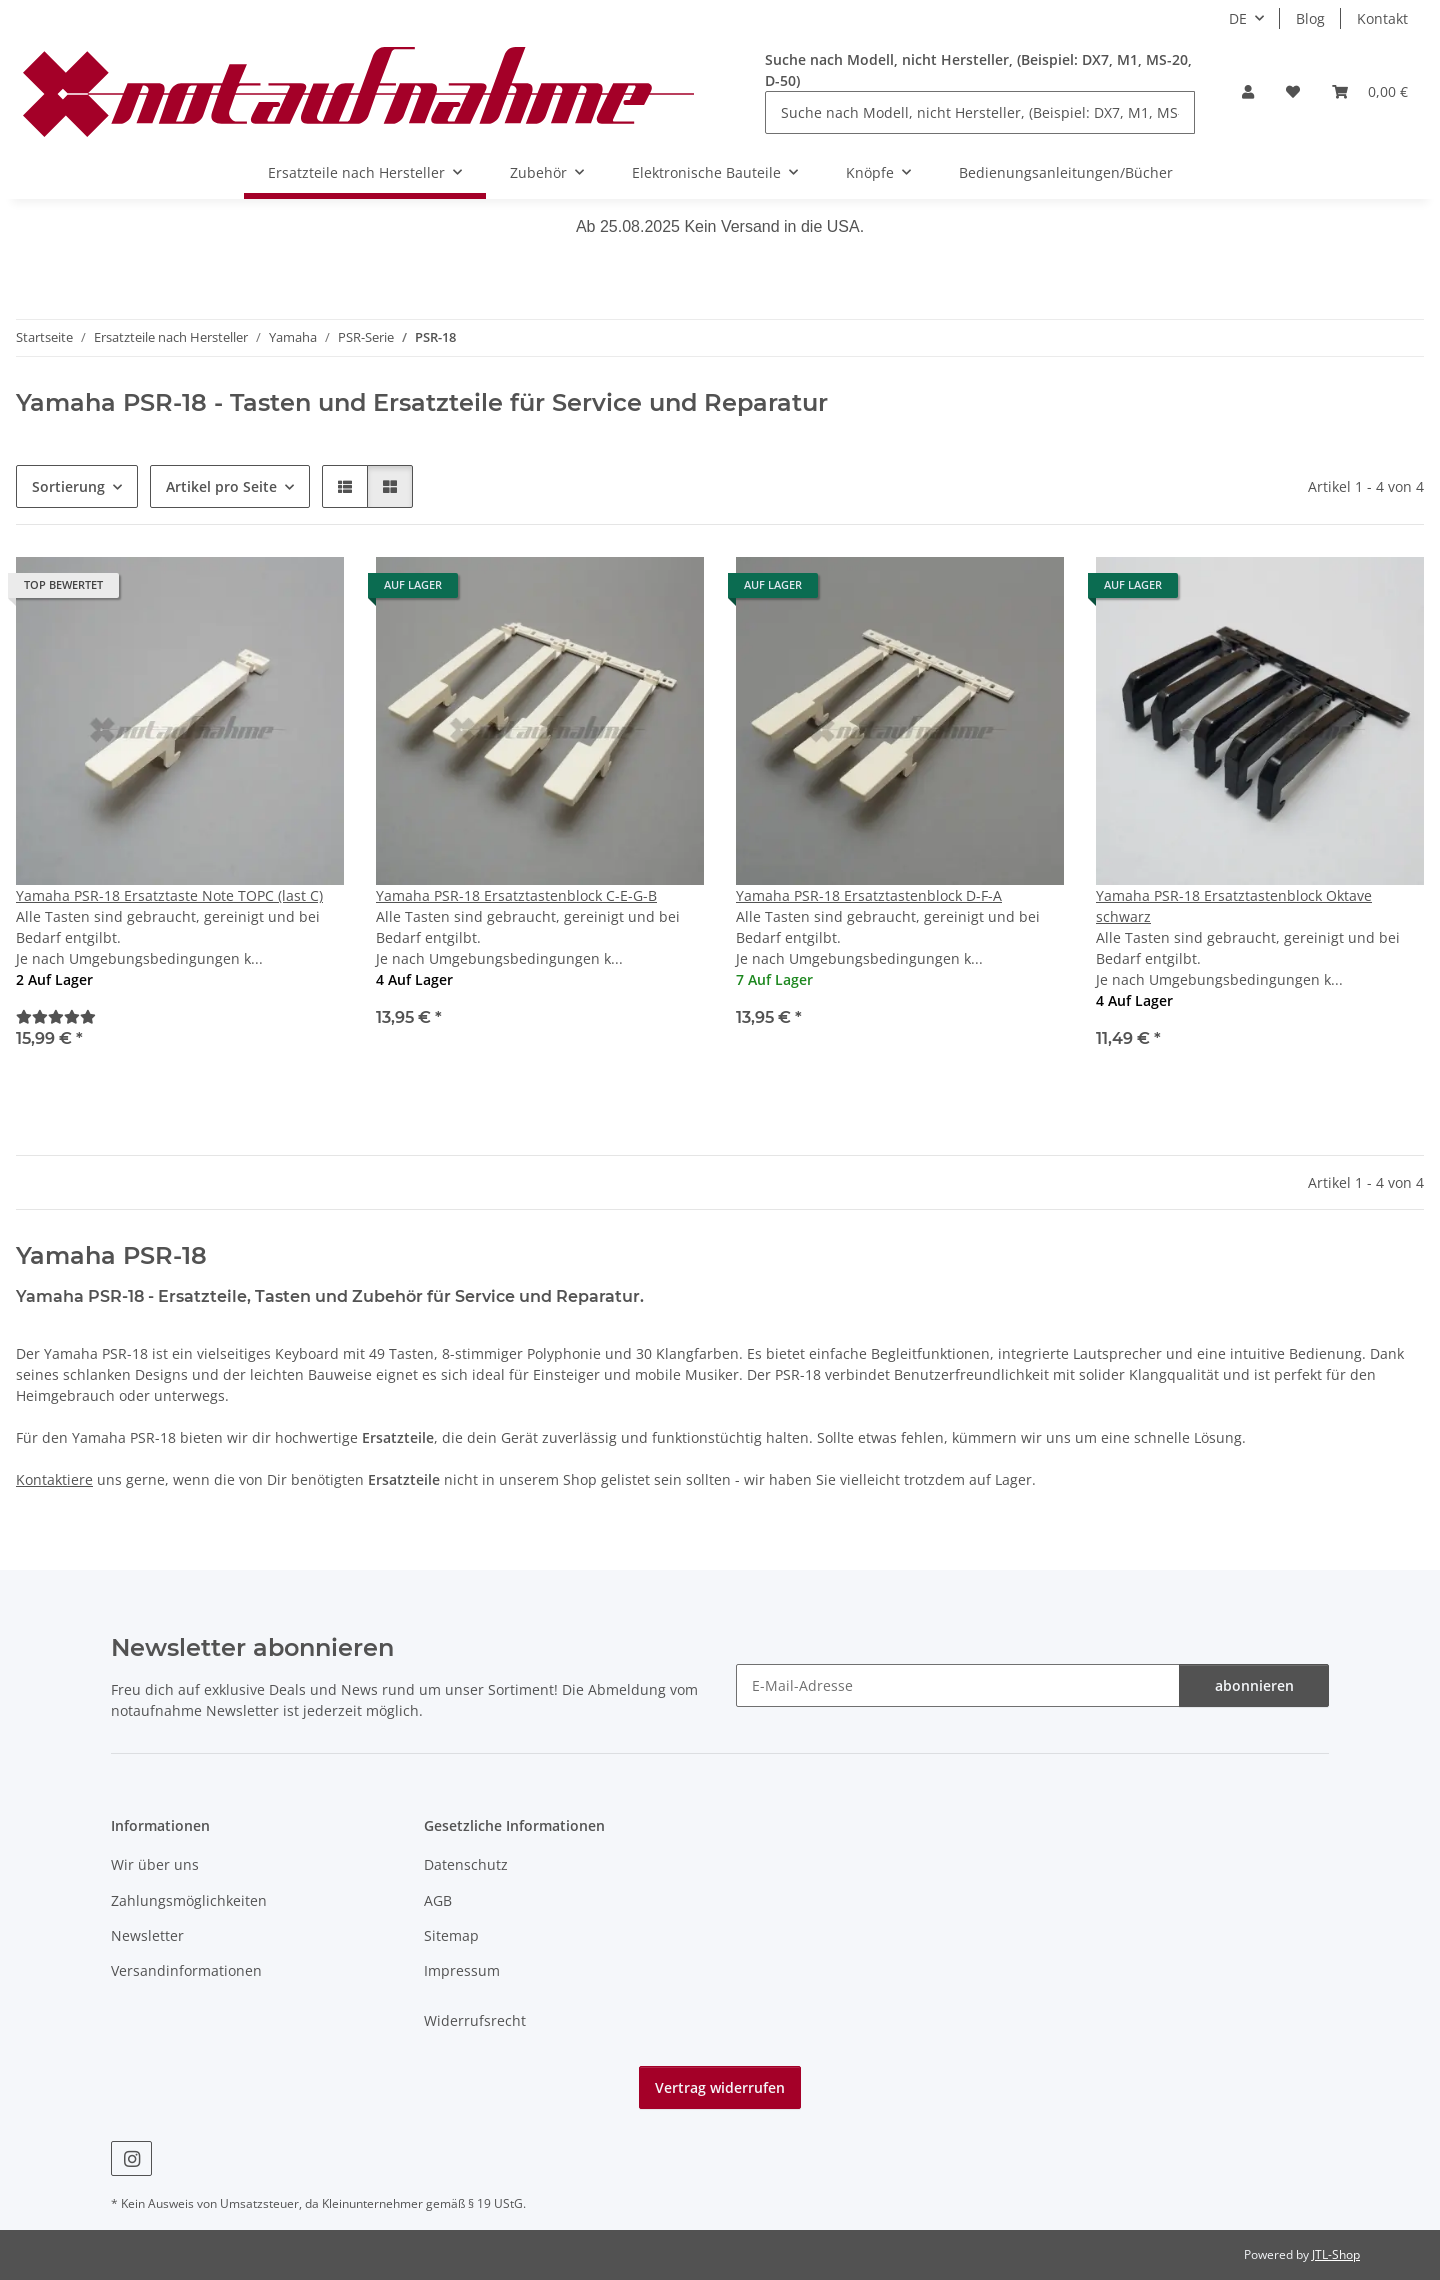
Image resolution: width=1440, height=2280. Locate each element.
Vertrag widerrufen (720, 2087)
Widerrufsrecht (475, 2020)
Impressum (462, 1970)
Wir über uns (155, 1864)
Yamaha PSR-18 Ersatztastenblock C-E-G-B (516, 895)
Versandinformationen (186, 1970)
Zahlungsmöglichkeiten (189, 1900)
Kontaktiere (54, 1479)
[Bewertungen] (56, 1016)
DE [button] (1238, 18)
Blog (1310, 18)
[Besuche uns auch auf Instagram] (131, 2158)
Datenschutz (466, 1864)
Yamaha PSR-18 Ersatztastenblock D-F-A (869, 895)
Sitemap (451, 1935)
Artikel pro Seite (221, 486)
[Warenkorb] (1370, 91)
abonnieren (1254, 1685)
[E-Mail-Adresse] (958, 1685)
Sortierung (68, 486)
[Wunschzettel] (1293, 91)
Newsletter (147, 1935)
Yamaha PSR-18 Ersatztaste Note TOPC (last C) (169, 895)
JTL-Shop (1336, 2254)
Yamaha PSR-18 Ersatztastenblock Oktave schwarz (1234, 906)
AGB (438, 1900)
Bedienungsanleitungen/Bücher (1066, 172)
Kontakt (1382, 18)
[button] (1248, 91)
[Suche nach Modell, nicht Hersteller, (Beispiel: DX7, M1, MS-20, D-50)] (980, 112)
